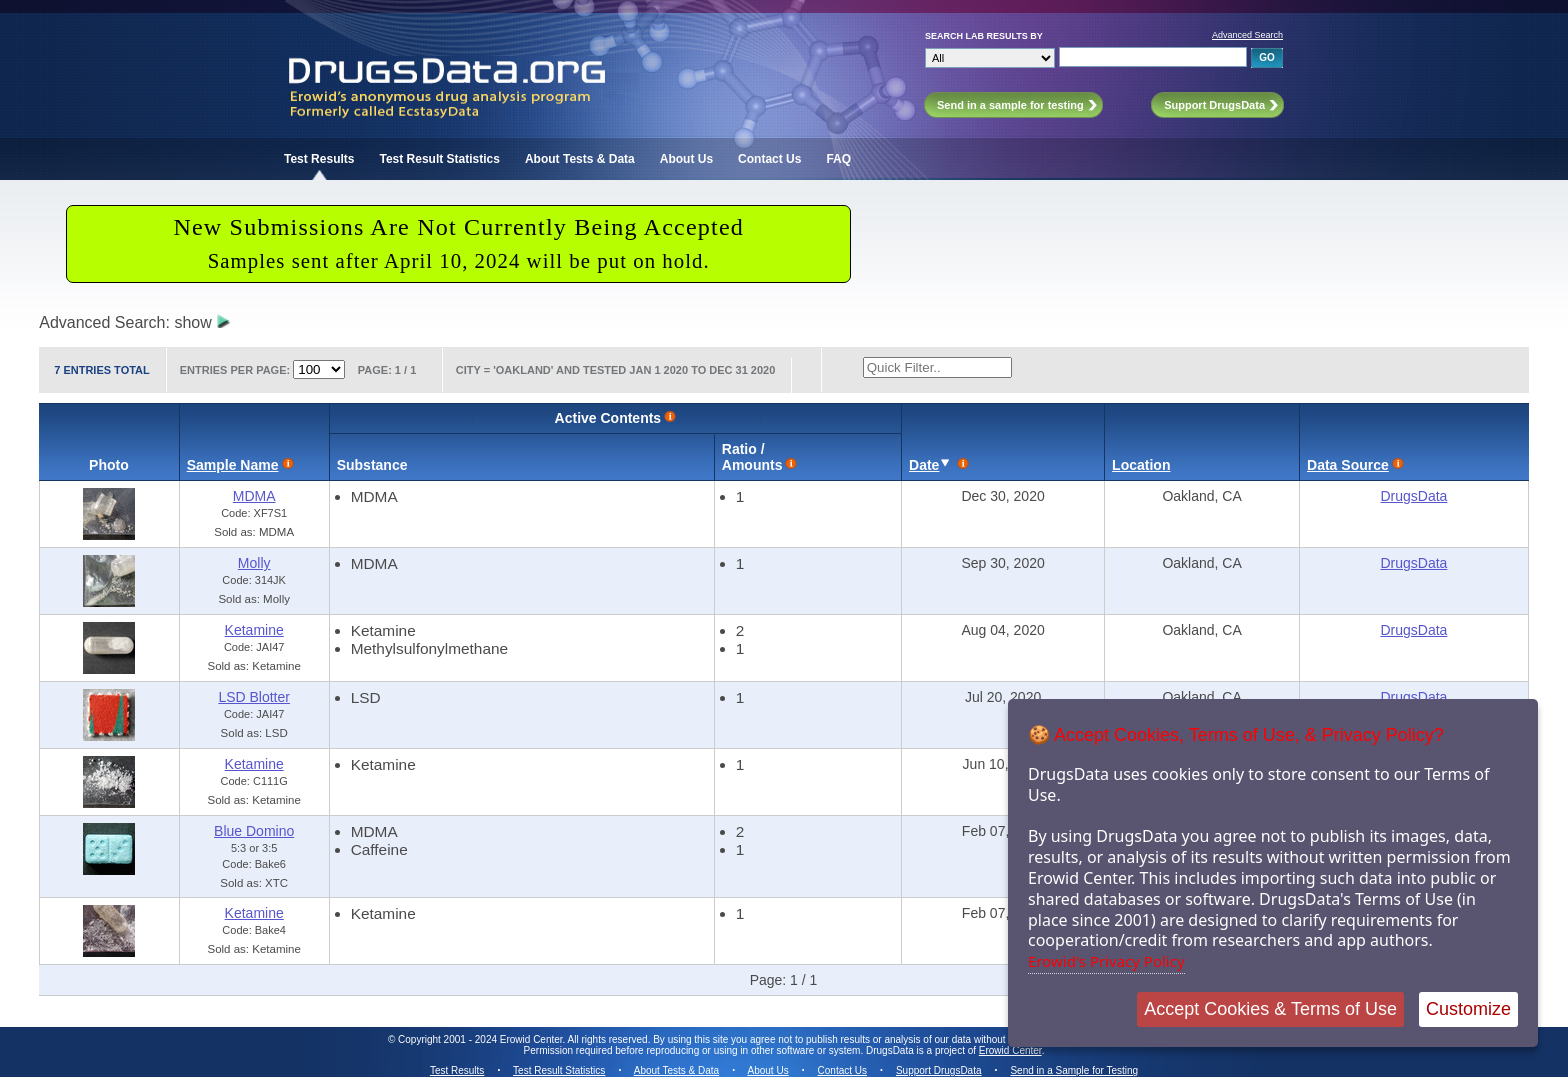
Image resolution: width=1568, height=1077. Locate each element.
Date (924, 465)
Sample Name (233, 465)
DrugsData (1413, 496)
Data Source (1348, 465)
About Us (686, 159)
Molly (254, 563)
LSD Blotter (254, 697)
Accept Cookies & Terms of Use (1270, 1009)
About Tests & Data (580, 159)
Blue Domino (254, 831)
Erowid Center (1010, 1050)
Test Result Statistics (439, 159)
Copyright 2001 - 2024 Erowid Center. (481, 1039)
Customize (1468, 1009)
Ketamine (254, 630)
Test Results (319, 159)
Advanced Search (1247, 35)
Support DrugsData (939, 1070)
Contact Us (769, 159)
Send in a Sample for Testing (1074, 1070)
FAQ (838, 159)
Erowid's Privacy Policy (1106, 961)
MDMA (254, 496)
